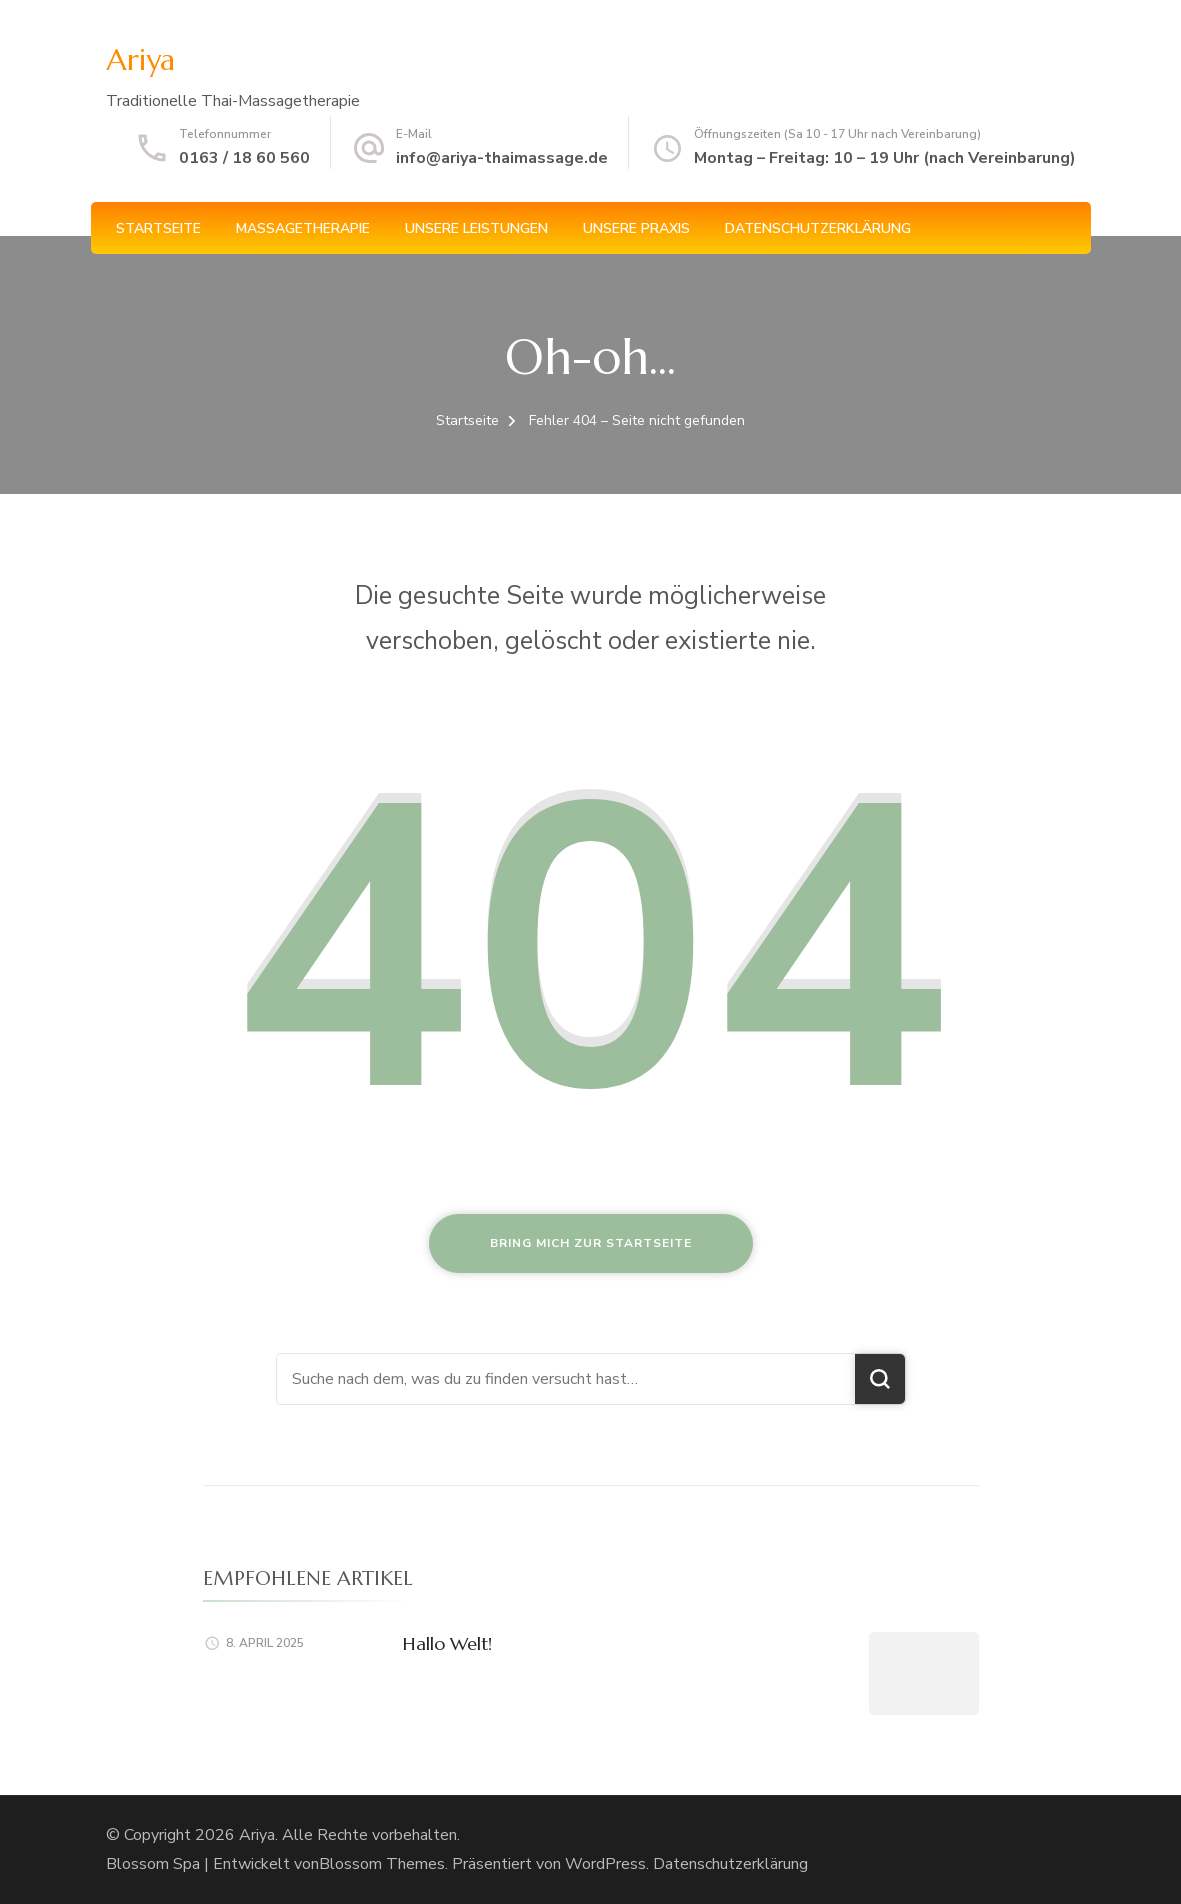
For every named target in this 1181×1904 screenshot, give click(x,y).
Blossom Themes (382, 1864)
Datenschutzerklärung (818, 228)
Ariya (140, 59)
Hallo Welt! (447, 1643)
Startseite (158, 228)
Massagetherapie (303, 228)
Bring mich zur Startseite (591, 1243)
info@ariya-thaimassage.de (502, 158)
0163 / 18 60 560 (244, 158)
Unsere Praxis (636, 228)
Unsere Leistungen (476, 228)
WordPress (605, 1864)
